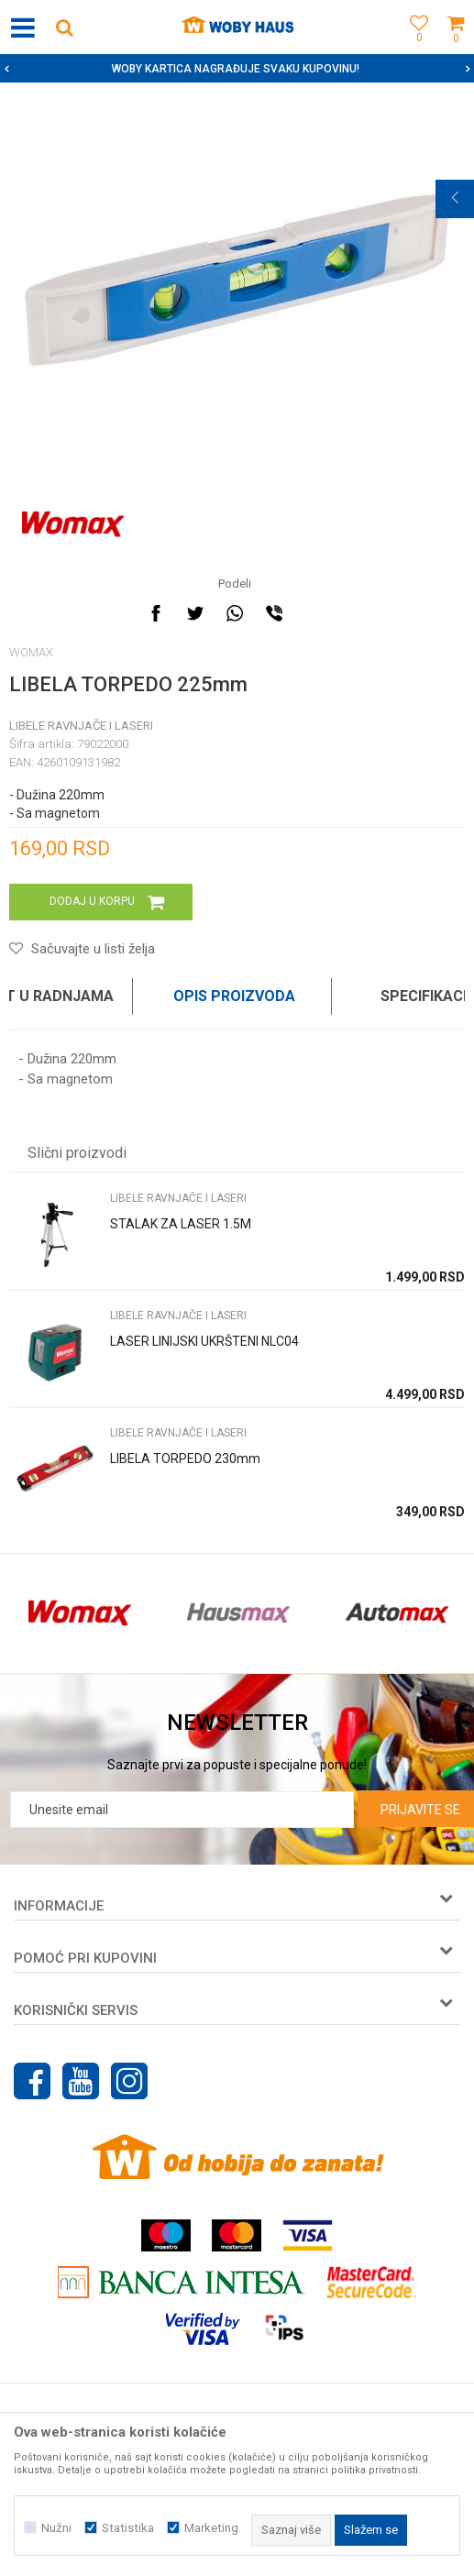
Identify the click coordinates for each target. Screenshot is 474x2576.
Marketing (211, 2528)
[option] (237, 69)
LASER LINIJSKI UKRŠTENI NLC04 (204, 1341)
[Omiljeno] (414, 48)
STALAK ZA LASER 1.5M (180, 1223)
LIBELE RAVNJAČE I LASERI (81, 725)
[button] (64, 27)
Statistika (128, 2528)
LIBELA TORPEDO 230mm (185, 1458)
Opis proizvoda (234, 996)
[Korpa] (455, 48)
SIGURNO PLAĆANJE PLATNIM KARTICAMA (235, 68)
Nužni (56, 2528)
